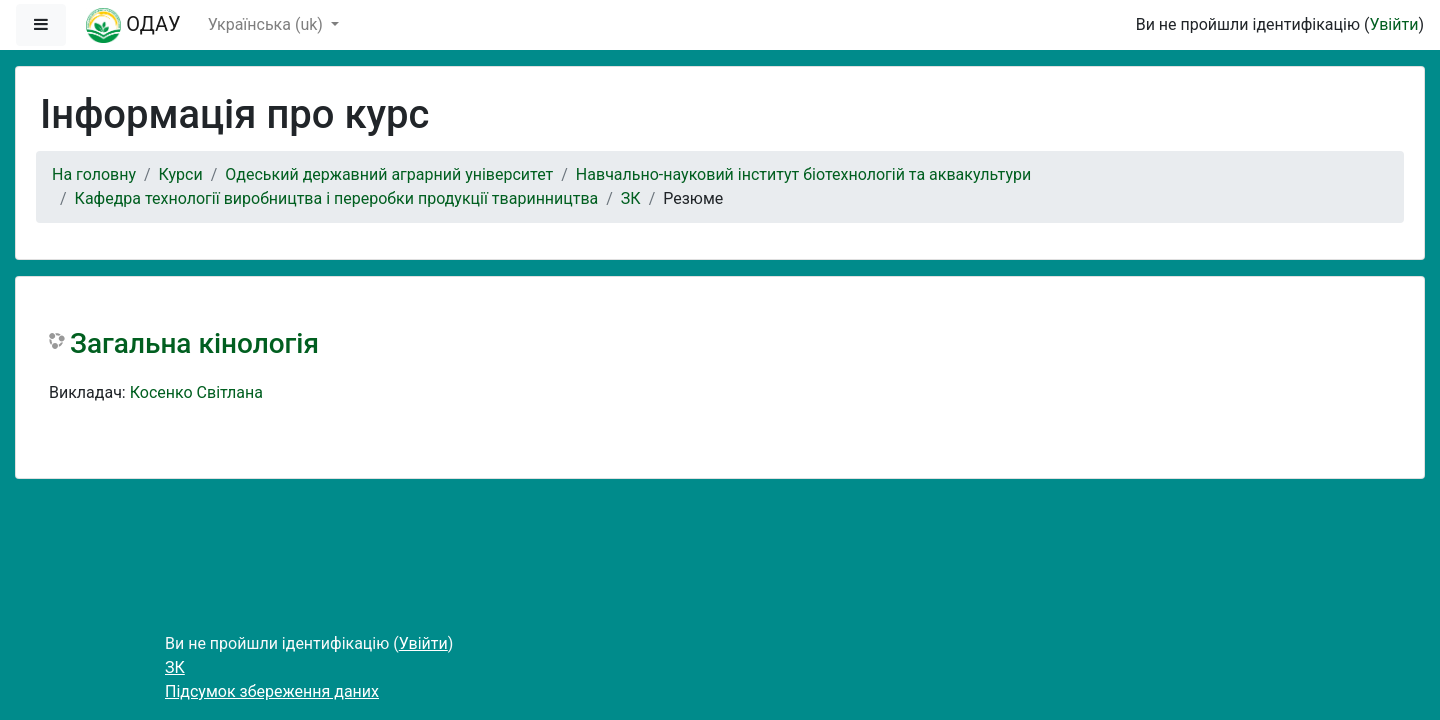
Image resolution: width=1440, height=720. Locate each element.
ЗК (631, 198)
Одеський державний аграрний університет (389, 174)
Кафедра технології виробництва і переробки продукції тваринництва (337, 198)
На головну (94, 174)
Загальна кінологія (194, 343)
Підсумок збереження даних (272, 691)
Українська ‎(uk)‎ (267, 24)
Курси (181, 174)
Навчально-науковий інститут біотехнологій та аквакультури (803, 174)
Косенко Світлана (196, 392)
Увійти (1393, 24)
